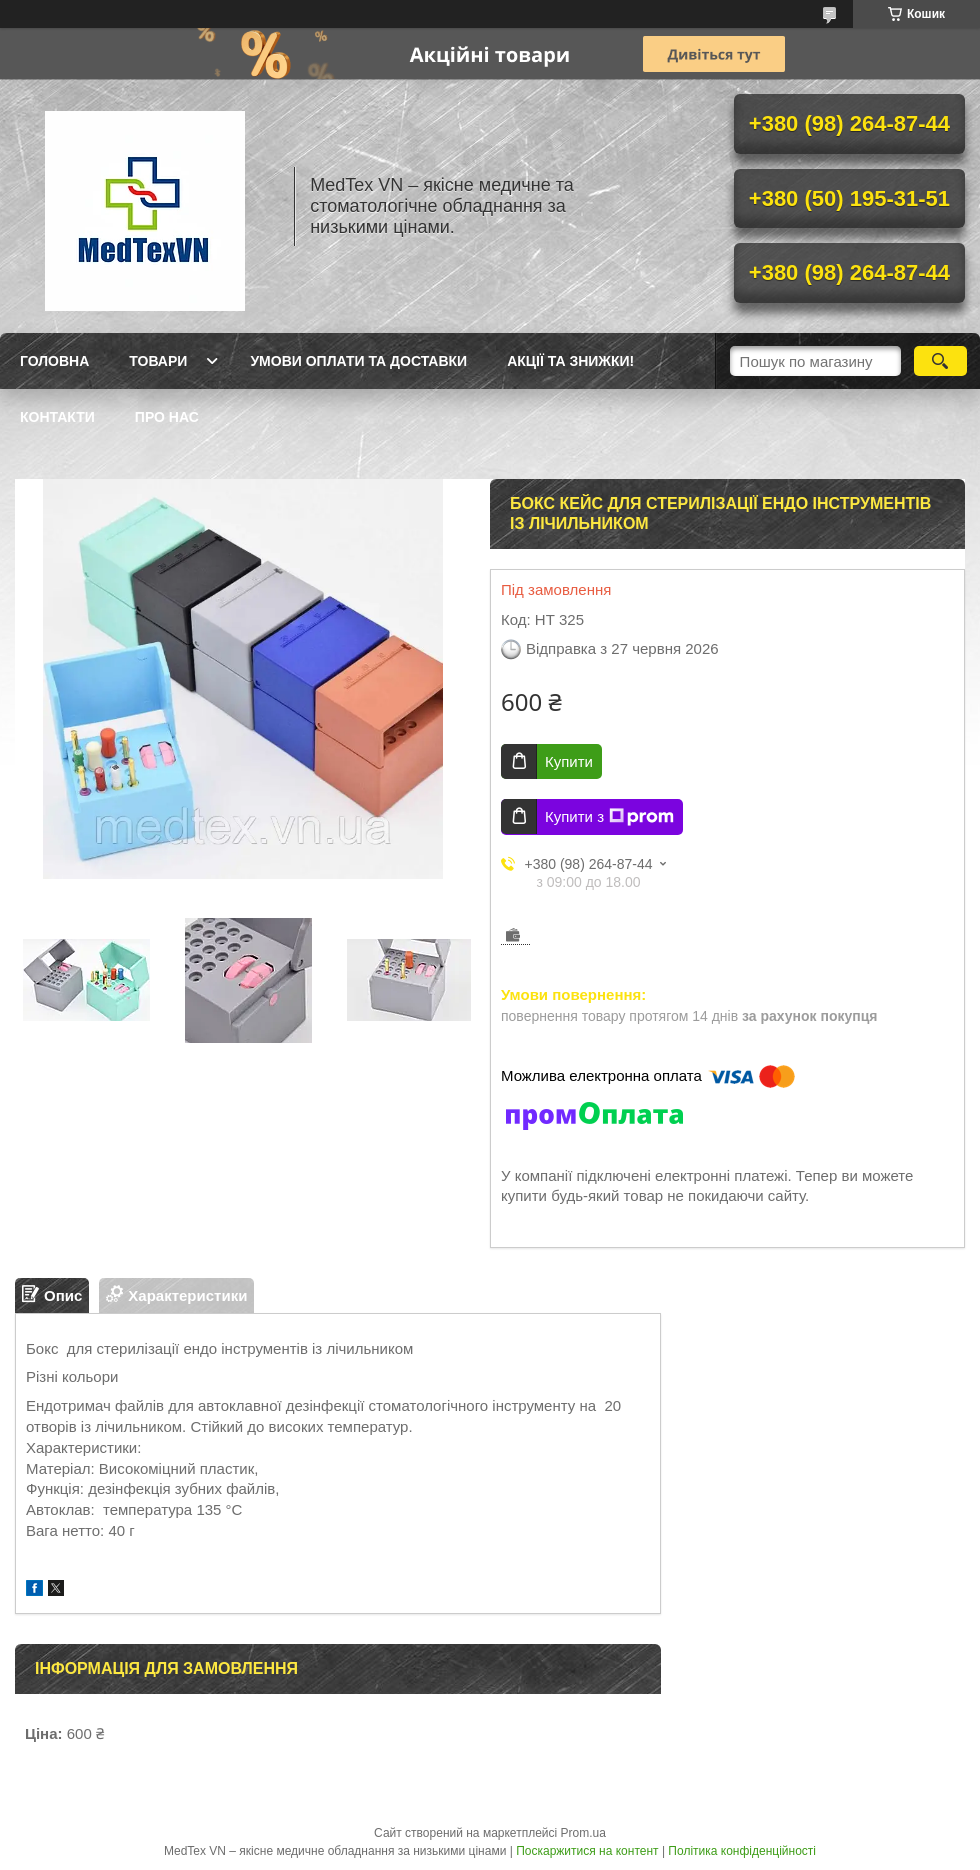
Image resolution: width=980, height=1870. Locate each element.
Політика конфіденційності (742, 1851)
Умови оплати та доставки (358, 361)
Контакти (57, 417)
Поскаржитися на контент (587, 1851)
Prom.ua (583, 1833)
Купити (569, 761)
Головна (54, 361)
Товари (158, 361)
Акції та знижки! (570, 361)
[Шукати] (940, 361)
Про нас (167, 417)
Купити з (609, 817)
